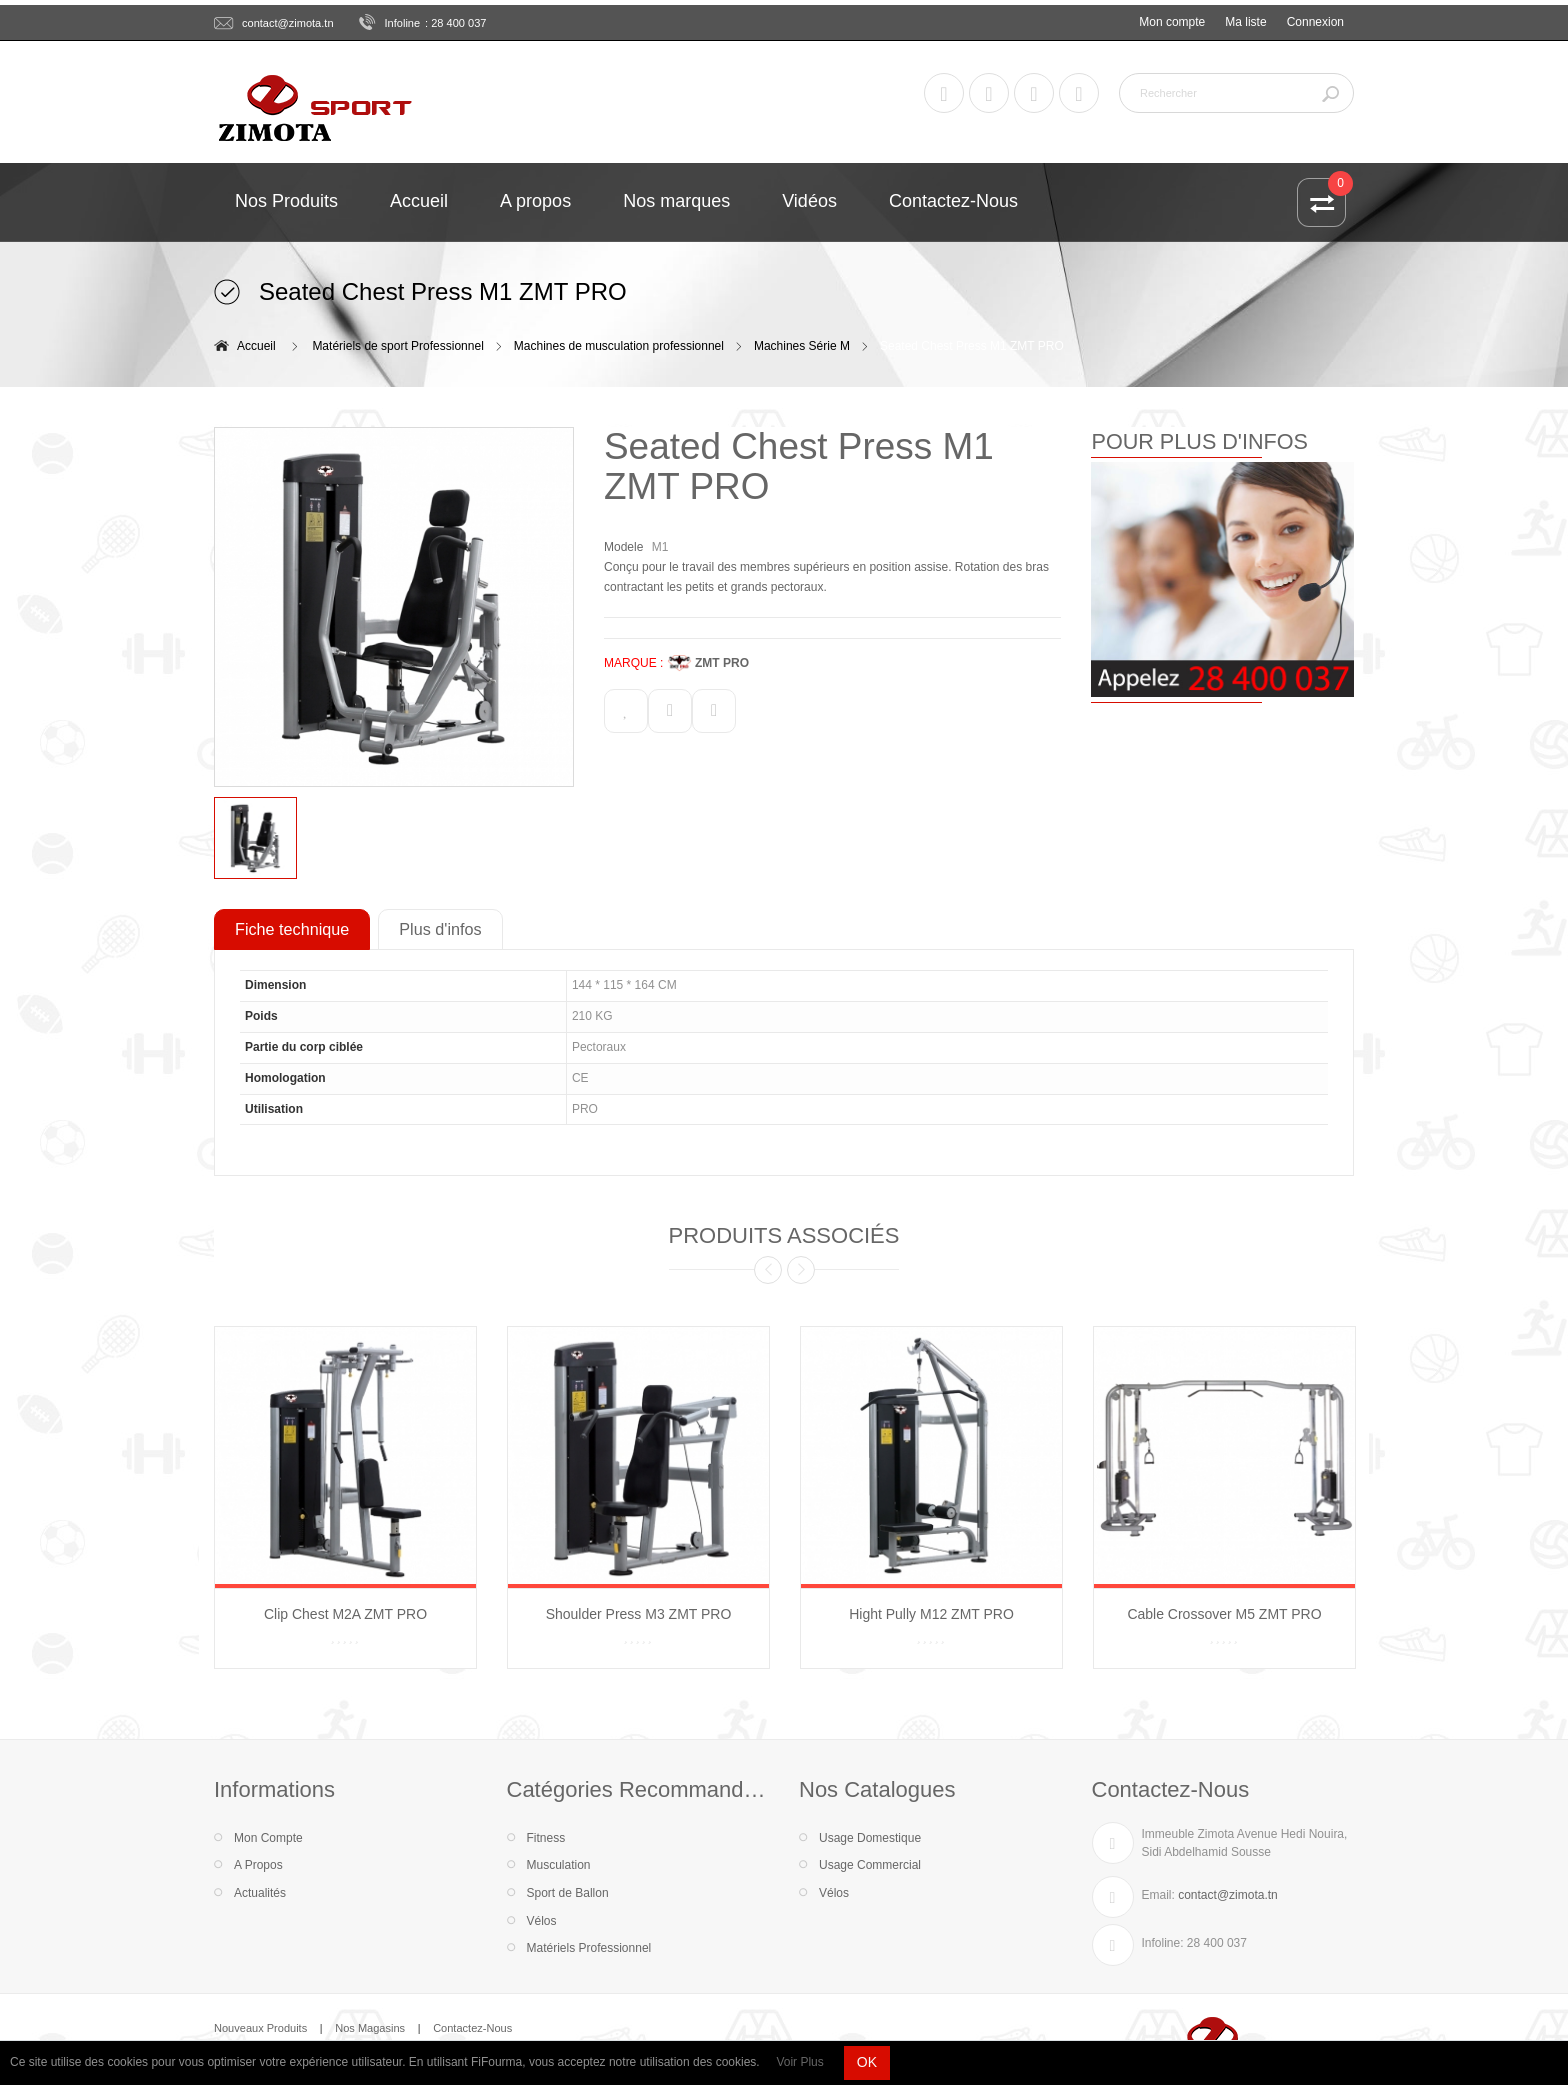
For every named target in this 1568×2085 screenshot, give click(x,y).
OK (867, 2062)
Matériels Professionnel (589, 1948)
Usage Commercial (870, 1865)
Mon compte (1172, 22)
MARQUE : (633, 663)
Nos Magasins (370, 2028)
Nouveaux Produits (260, 2028)
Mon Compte (268, 1838)
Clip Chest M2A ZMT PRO (345, 1614)
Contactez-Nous (472, 2028)
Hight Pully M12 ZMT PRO (931, 1614)
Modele (623, 547)
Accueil (256, 346)
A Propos (258, 1865)
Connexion (1315, 22)
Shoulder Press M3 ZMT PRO (639, 1614)
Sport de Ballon (568, 1893)
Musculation (559, 1865)
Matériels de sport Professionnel (397, 346)
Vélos (542, 1921)
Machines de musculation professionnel (619, 346)
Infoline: (1163, 1943)
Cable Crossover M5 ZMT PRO (1224, 1614)
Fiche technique (292, 929)
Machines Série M (802, 346)
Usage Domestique (870, 1838)
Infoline (403, 23)
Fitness (546, 1838)
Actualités (260, 1893)
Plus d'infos (440, 929)
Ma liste (1245, 22)
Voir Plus (799, 2062)
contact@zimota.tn (288, 23)
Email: (1158, 1895)
